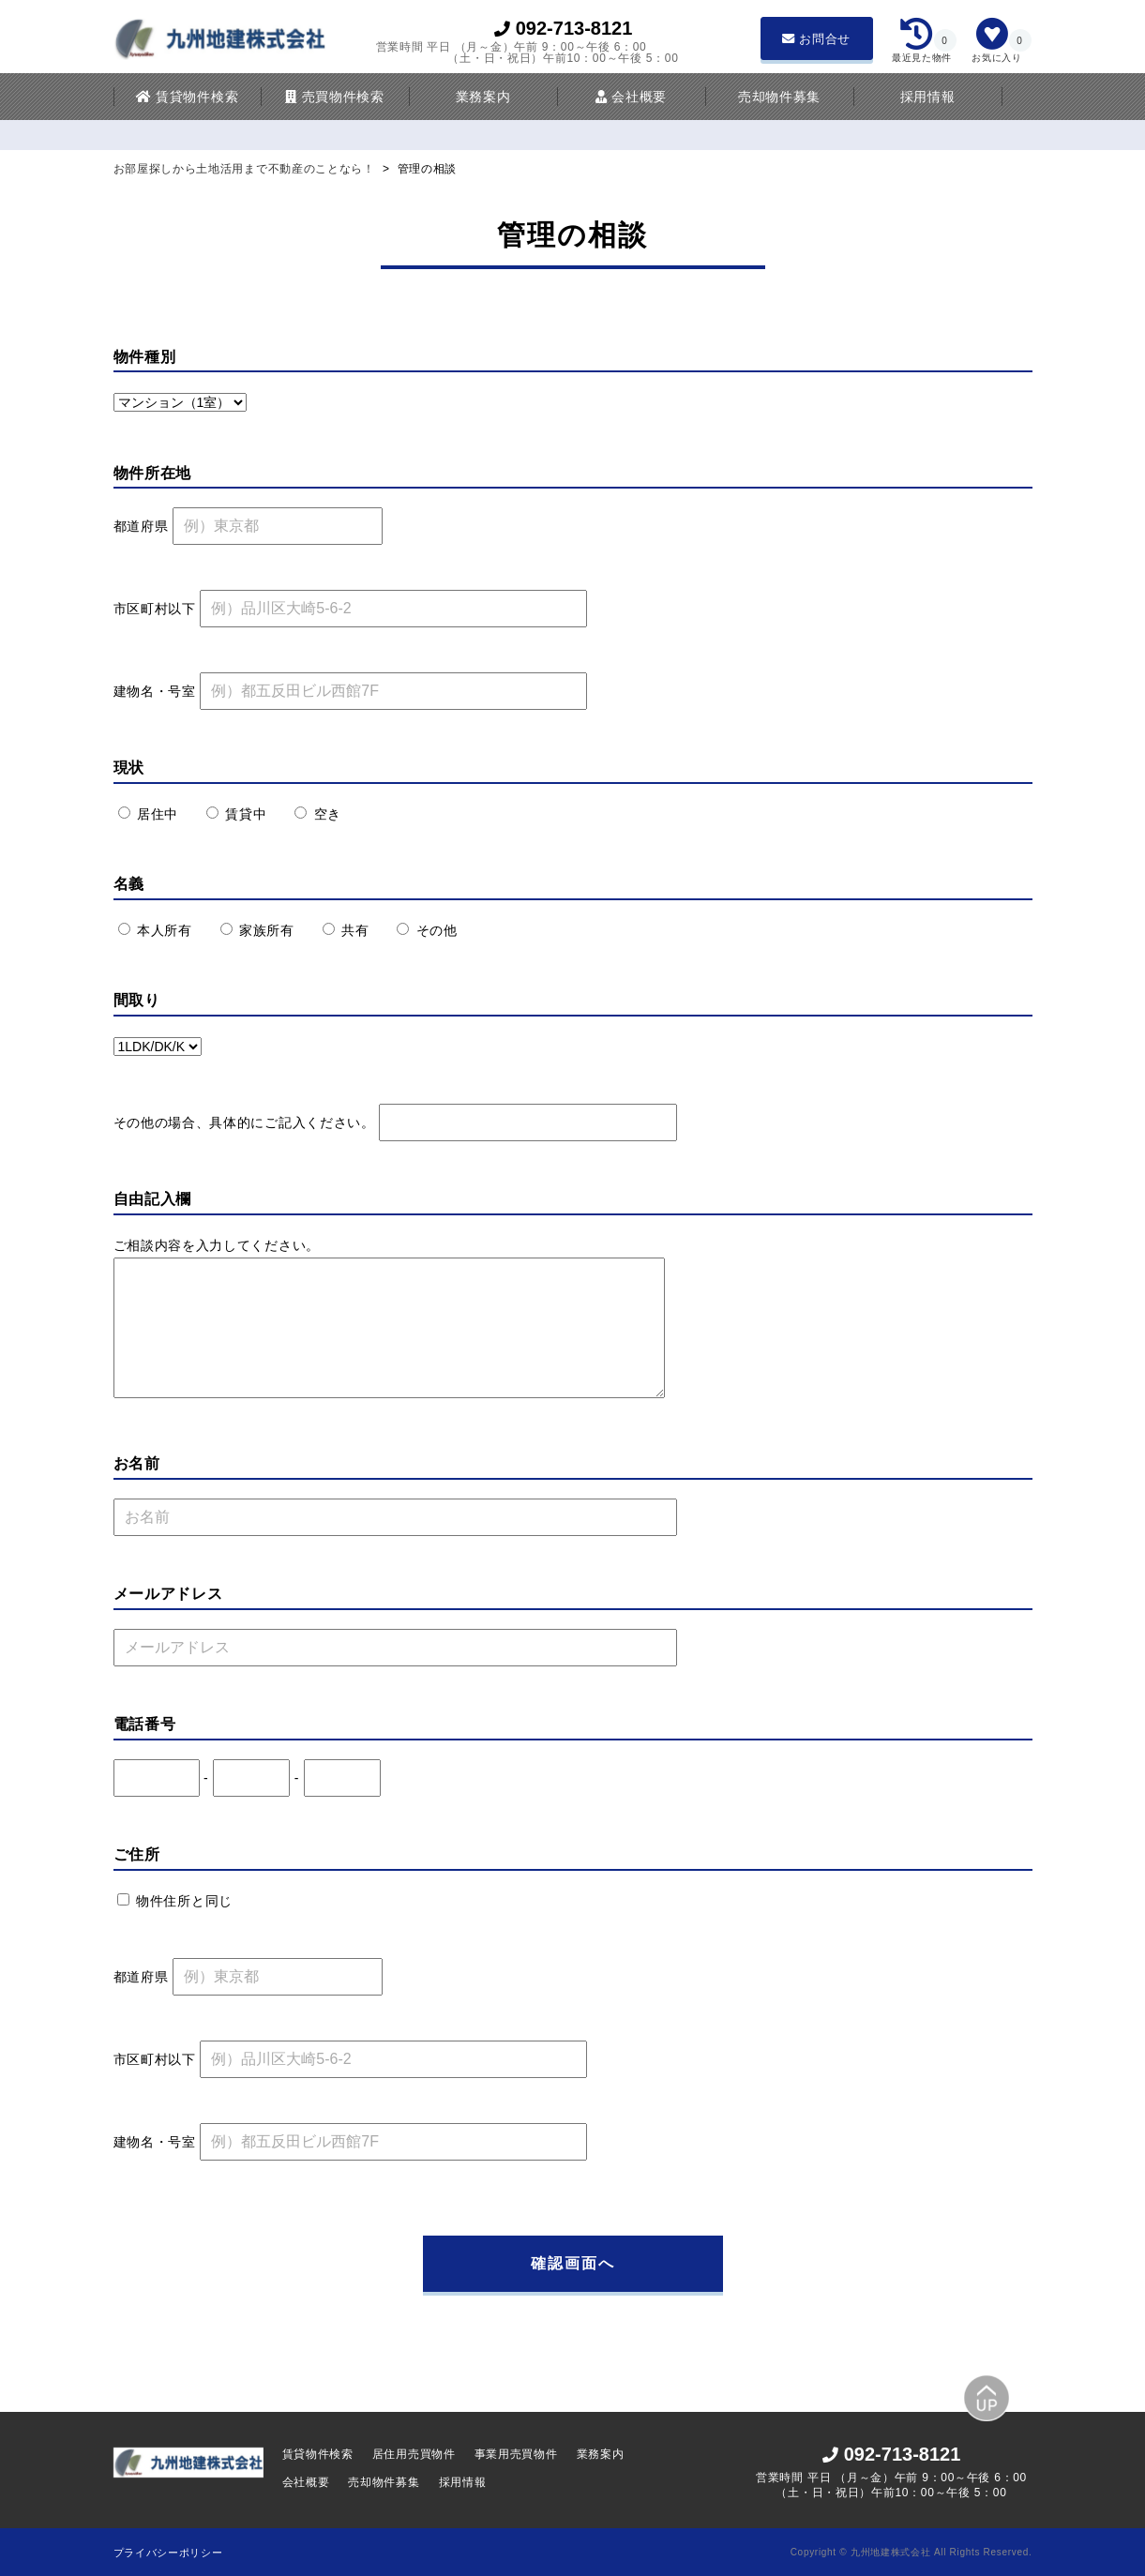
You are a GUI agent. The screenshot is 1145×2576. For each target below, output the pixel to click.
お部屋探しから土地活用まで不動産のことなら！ (246, 168)
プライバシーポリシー (168, 2552)
